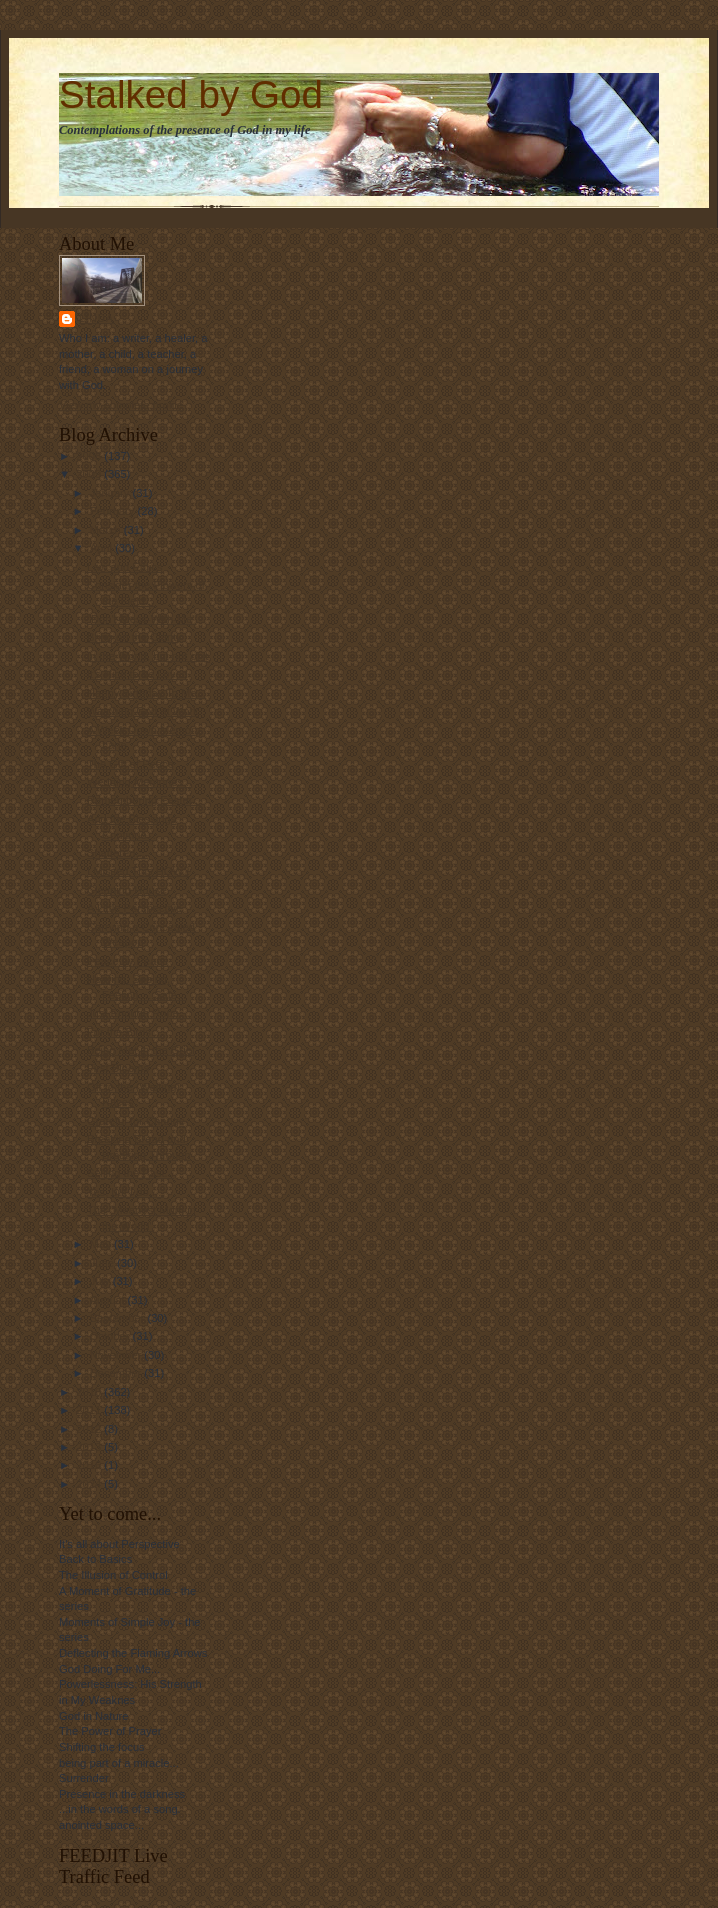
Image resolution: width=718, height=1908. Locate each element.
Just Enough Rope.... (139, 1013)
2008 (90, 456)
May (102, 1244)
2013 (90, 1447)
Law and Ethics (125, 567)
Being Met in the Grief (141, 1050)
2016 (90, 1465)
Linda (96, 318)
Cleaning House (127, 890)
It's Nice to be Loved (137, 674)
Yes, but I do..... (125, 1192)
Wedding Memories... (139, 782)
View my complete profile (121, 405)
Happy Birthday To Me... (146, 693)
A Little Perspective (134, 908)
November (117, 1355)
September (119, 1318)
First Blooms (118, 1068)
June (103, 1263)
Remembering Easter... (144, 800)
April (102, 548)
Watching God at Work (143, 711)
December (117, 1373)
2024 (90, 1484)
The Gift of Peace (130, 764)
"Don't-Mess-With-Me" (141, 619)
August (109, 1300)
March (107, 530)
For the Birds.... (125, 1032)
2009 (90, 474)
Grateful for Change (136, 1121)
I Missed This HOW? (138, 871)
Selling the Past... (130, 1173)
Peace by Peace (127, 961)
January (111, 493)
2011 (90, 1410)
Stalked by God (191, 94)
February (114, 511)
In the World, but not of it (148, 656)
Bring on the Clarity (134, 637)
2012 (90, 1429)
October (111, 1336)
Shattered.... (117, 853)
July (101, 1281)
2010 (90, 1392)
